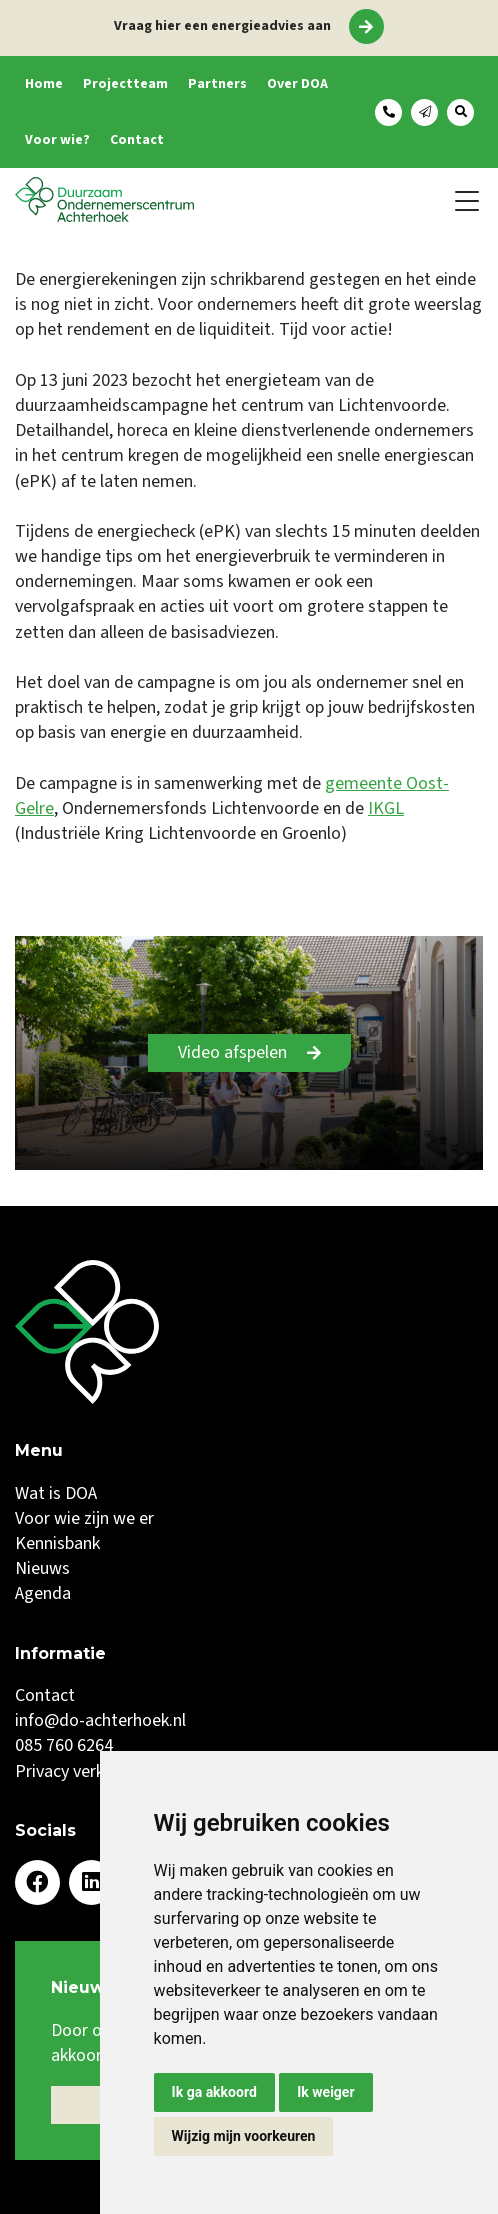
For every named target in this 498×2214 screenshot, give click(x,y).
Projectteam (125, 84)
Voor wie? (57, 140)
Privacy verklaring (80, 1771)
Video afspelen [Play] (232, 1052)
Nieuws (42, 1568)
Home (44, 84)
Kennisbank (57, 1543)
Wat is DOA (56, 1493)
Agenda (43, 1593)
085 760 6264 (64, 1745)
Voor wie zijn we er (84, 1518)
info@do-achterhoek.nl (100, 1720)
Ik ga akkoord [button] (214, 2092)
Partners (217, 84)
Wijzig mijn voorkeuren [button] (244, 2136)
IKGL (386, 808)
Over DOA (297, 84)
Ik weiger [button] (325, 2092)
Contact (137, 140)
